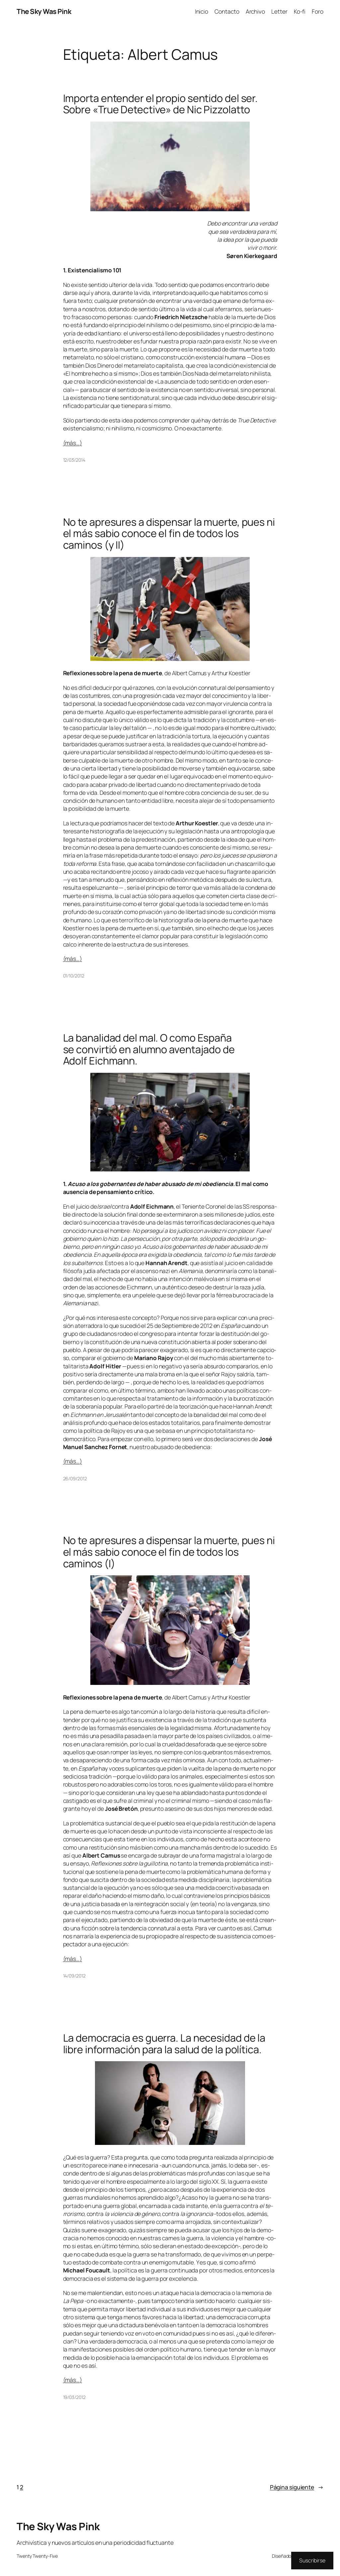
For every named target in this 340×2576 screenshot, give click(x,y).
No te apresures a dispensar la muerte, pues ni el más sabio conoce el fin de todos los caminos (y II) (169, 533)
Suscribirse (312, 2560)
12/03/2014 (74, 460)
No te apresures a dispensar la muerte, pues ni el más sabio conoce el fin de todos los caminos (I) (169, 1551)
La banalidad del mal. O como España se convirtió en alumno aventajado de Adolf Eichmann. (149, 1049)
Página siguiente (296, 2487)
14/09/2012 (74, 1976)
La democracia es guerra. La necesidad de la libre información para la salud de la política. (164, 2043)
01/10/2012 (73, 975)
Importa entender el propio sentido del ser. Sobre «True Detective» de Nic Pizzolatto (160, 103)
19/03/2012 (74, 2397)
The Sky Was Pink (44, 11)
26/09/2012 (75, 1478)
